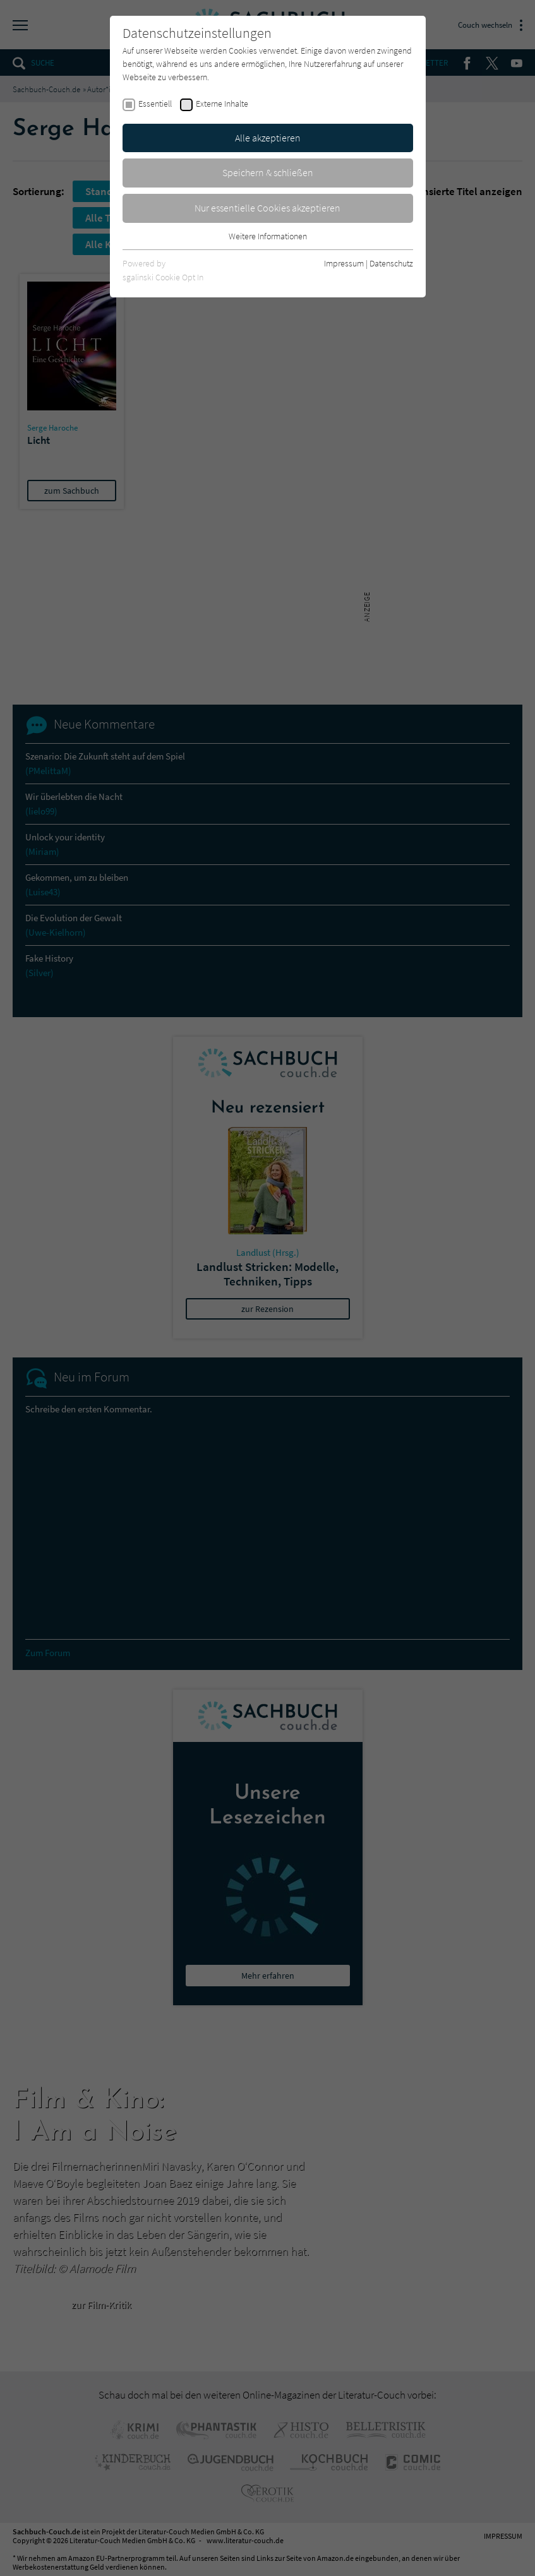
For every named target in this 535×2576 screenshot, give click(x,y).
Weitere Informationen (268, 236)
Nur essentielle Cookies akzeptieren (267, 207)
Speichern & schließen (267, 172)
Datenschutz (391, 263)
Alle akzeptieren (268, 137)
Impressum (344, 263)
